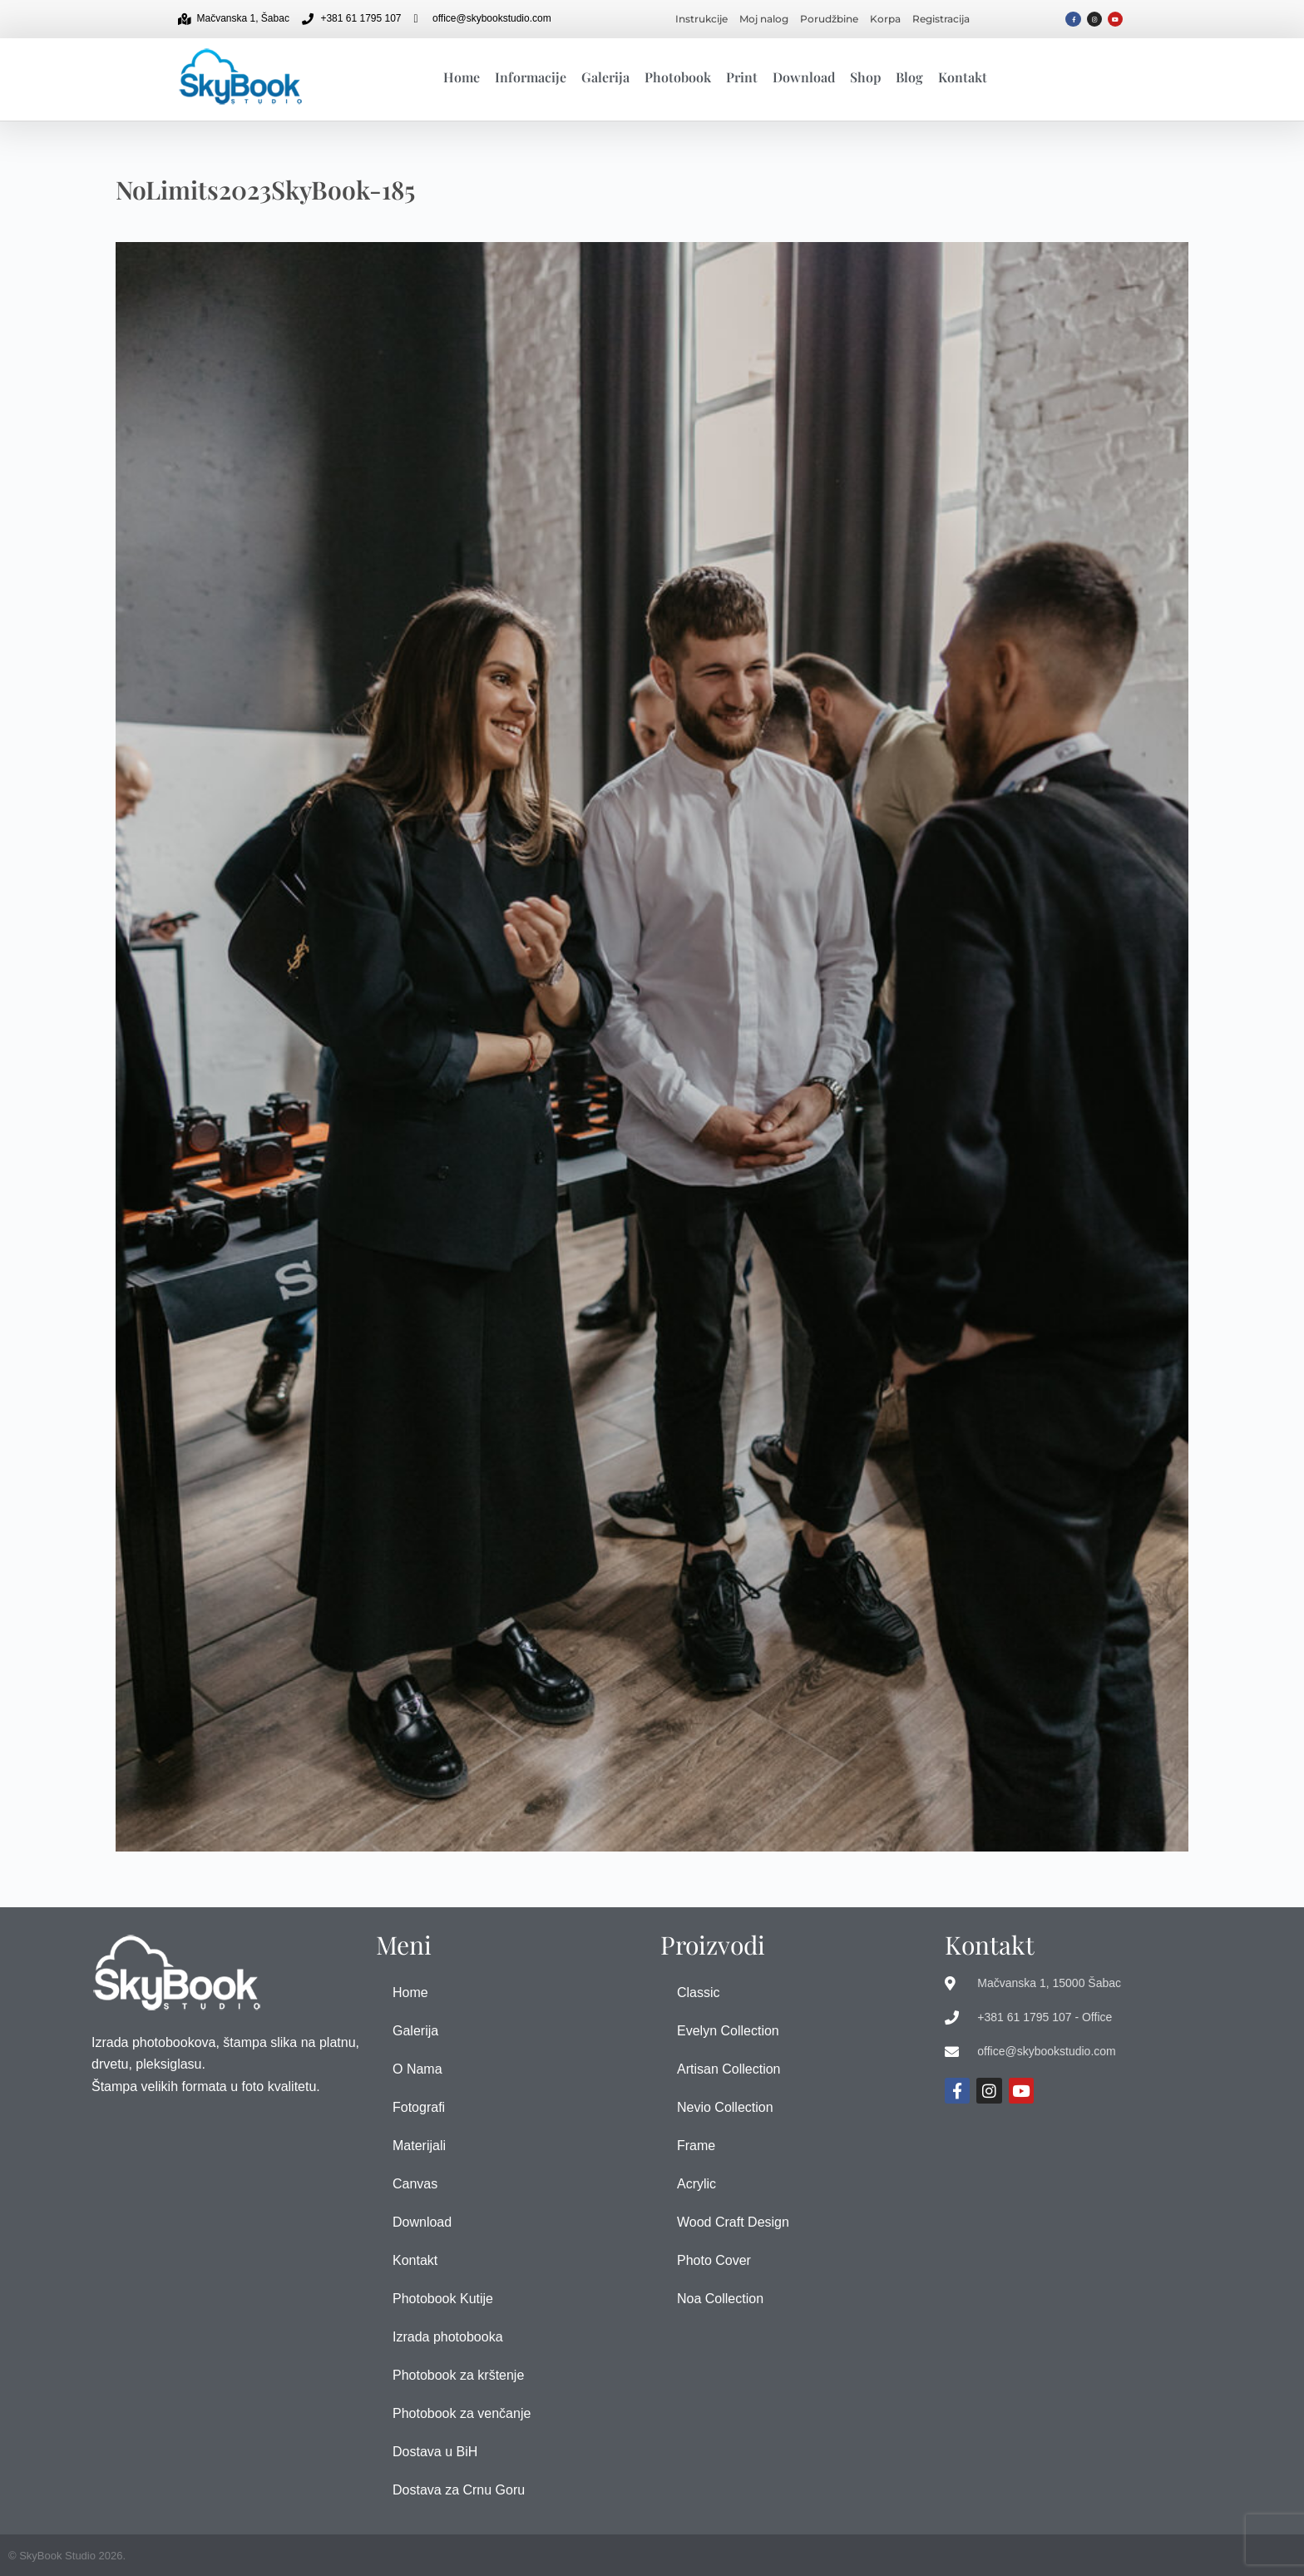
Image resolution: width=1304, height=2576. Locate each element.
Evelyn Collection (728, 2031)
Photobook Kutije (443, 2299)
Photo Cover (714, 2260)
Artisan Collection (729, 2069)
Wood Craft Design (733, 2222)
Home (461, 77)
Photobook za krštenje (458, 2375)
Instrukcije (701, 18)
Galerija (605, 77)
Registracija (941, 18)
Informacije (530, 77)
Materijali (419, 2145)
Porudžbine (829, 18)
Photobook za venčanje (462, 2413)
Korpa (885, 18)
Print (742, 77)
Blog (909, 77)
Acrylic (696, 2184)
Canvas (415, 2184)
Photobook (678, 77)
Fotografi (419, 2107)
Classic (698, 1992)
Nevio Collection (725, 2107)
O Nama (417, 2069)
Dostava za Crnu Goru (459, 2490)
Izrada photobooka (448, 2337)
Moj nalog (763, 18)
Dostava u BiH (435, 2452)
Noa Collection (720, 2299)
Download (804, 77)
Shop (865, 77)
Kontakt (962, 77)
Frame (696, 2145)
